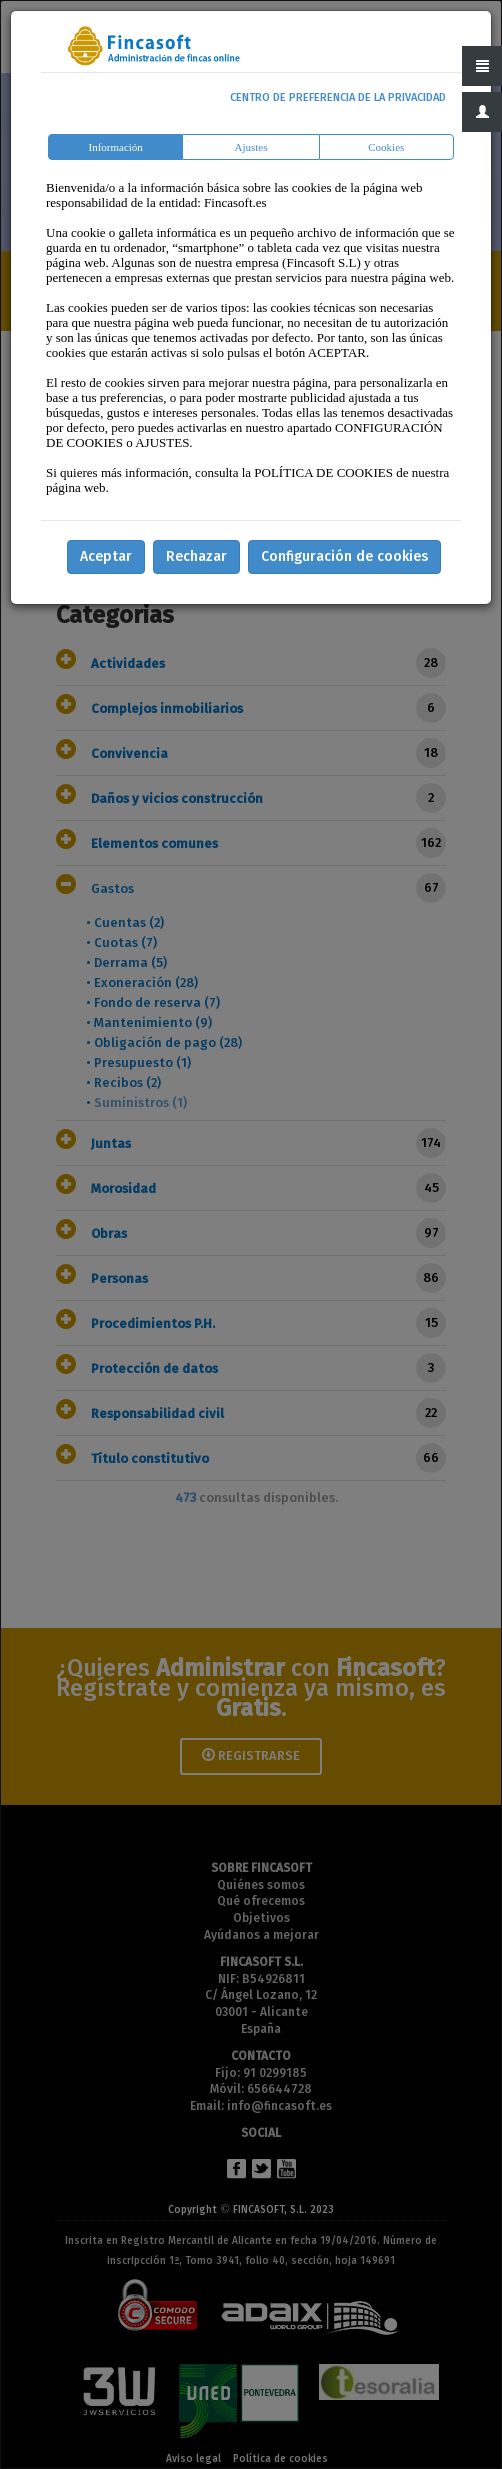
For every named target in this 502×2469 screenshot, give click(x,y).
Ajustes (250, 147)
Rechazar (196, 556)
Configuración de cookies (344, 556)
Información (116, 147)
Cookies (386, 147)
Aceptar (106, 556)
